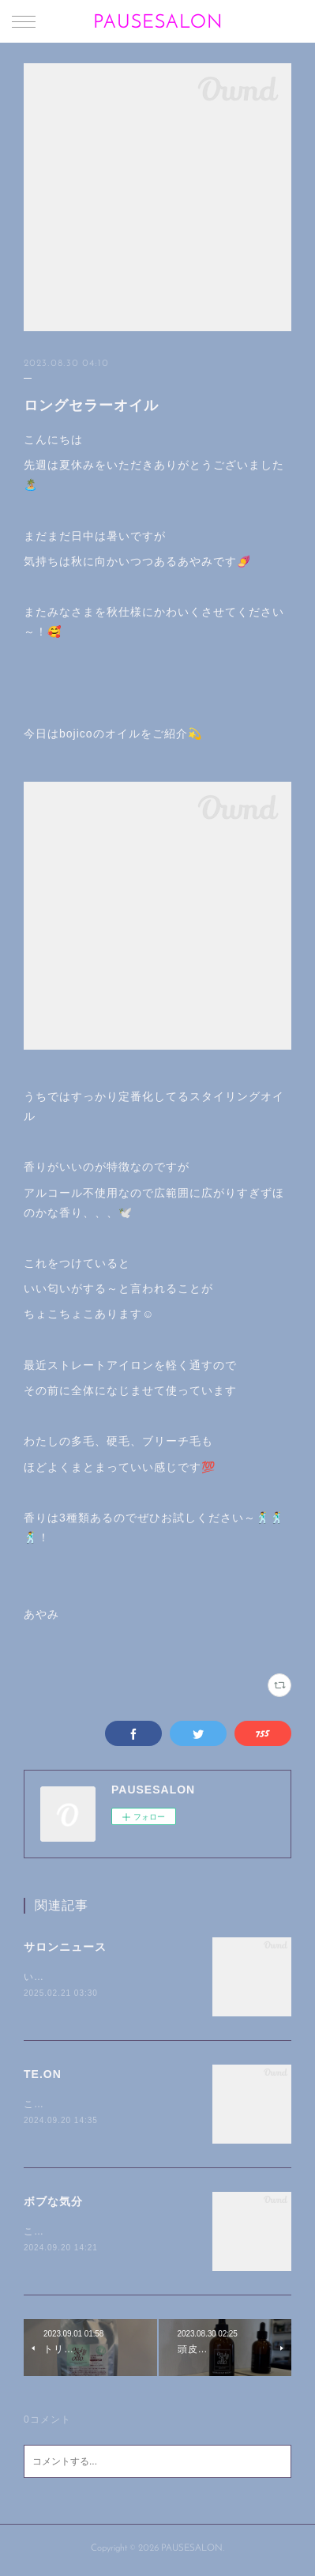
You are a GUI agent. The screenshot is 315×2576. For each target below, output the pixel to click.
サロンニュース (65, 1946)
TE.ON (43, 2075)
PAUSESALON (158, 22)
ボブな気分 (53, 2203)
